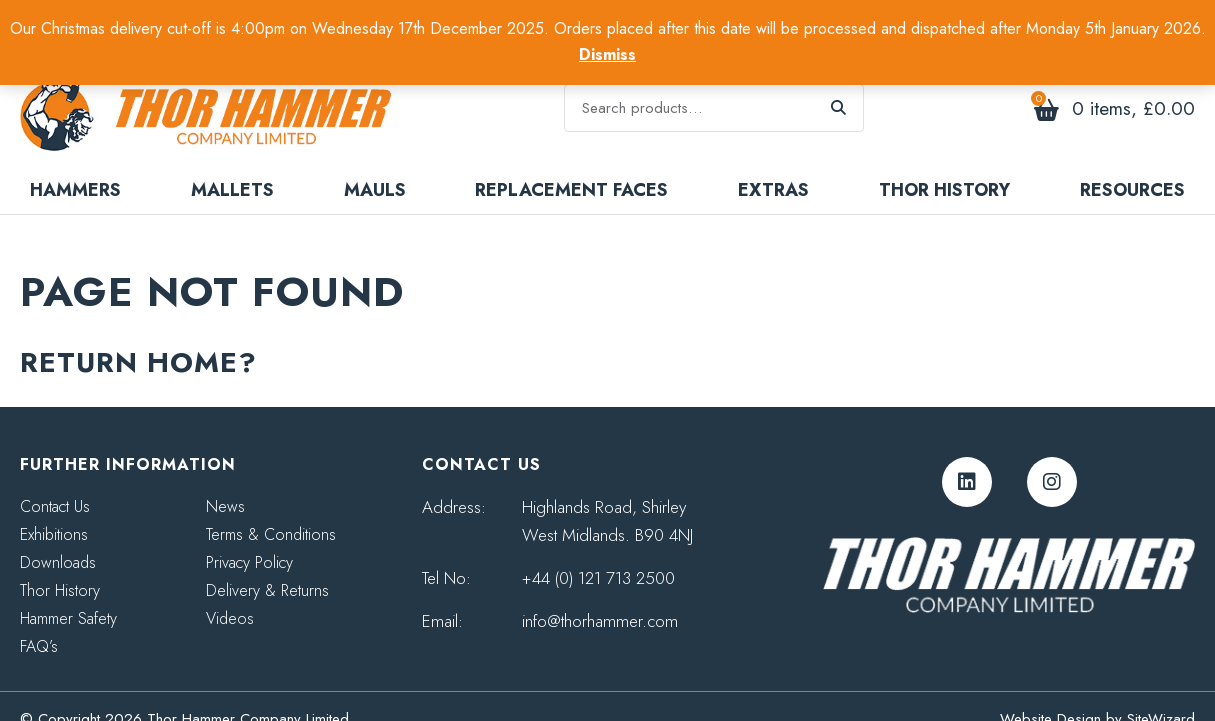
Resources (1132, 164)
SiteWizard (1161, 693)
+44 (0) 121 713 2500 (598, 552)
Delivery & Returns (267, 564)
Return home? (138, 336)
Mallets (232, 164)
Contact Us (55, 480)
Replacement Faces (571, 164)
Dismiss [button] (607, 54)
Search (839, 95)
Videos (230, 592)
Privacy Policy (249, 536)
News (225, 480)
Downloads (58, 536)
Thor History (944, 164)
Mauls (375, 164)
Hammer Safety (68, 592)
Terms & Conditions (271, 508)
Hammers (75, 164)
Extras (773, 164)
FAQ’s (39, 620)
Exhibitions (54, 508)
